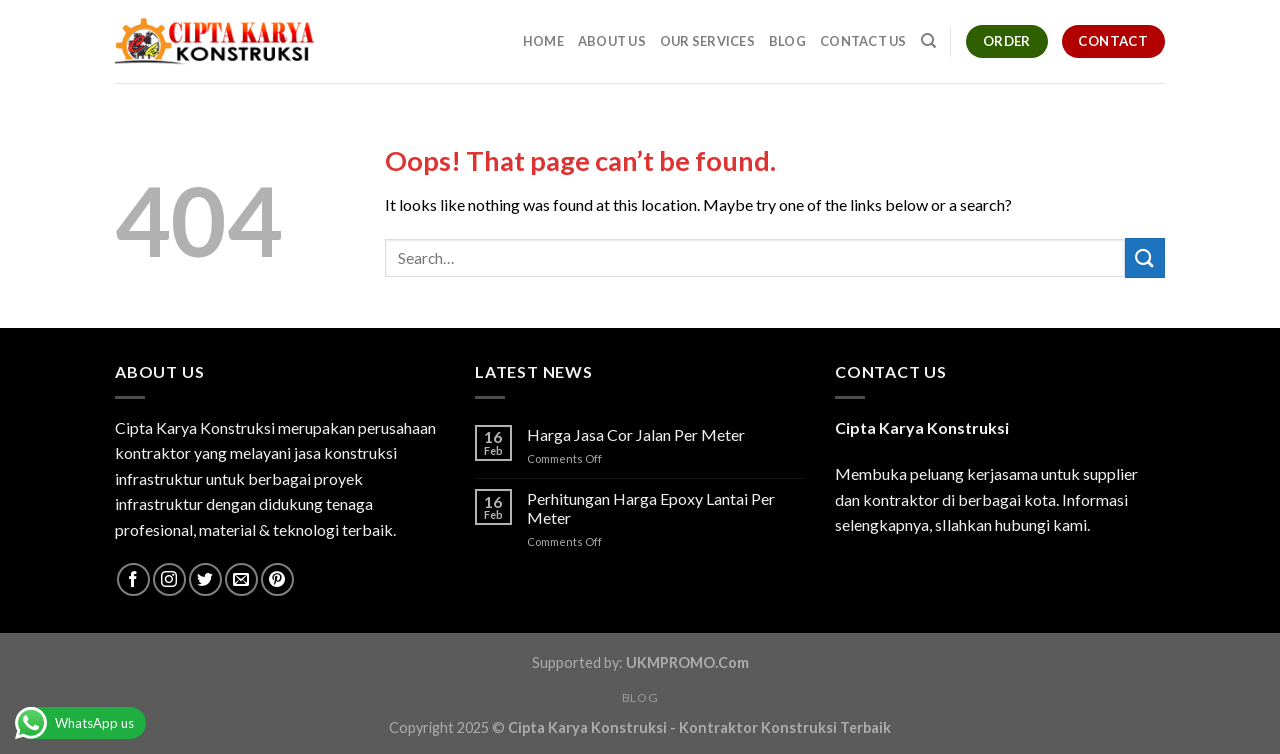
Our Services (707, 41)
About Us (612, 41)
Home (543, 41)
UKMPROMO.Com (687, 662)
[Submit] (1145, 257)
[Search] (928, 41)
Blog (787, 41)
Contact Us (863, 41)
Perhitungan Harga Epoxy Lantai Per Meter (651, 508)
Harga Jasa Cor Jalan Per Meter (636, 434)
